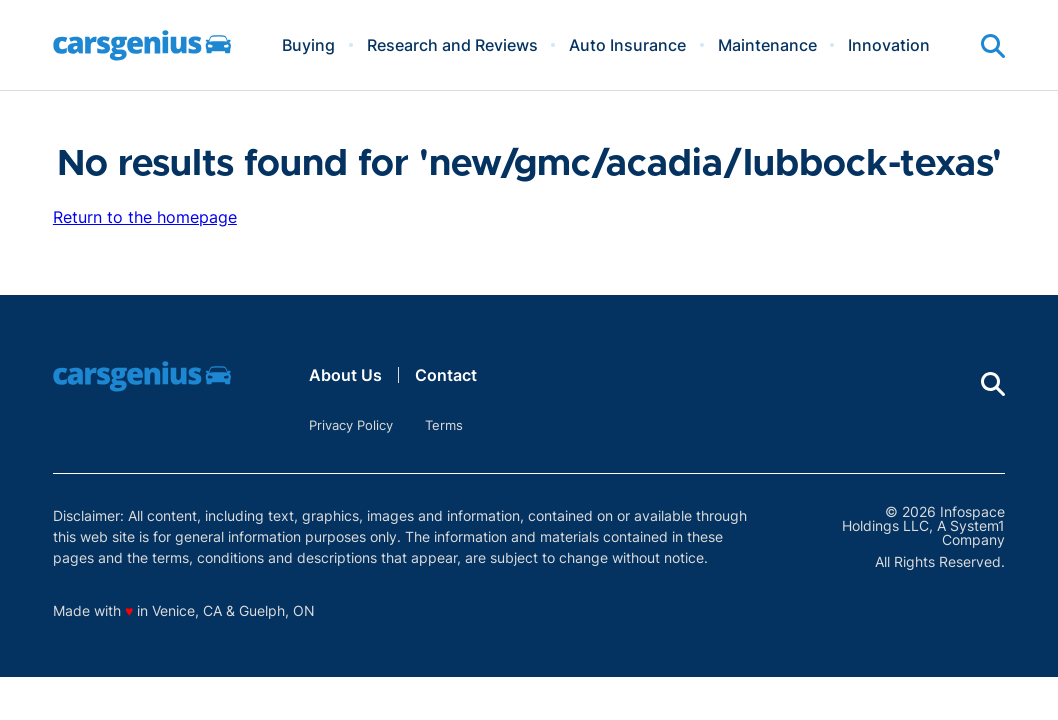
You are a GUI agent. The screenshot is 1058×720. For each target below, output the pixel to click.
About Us (345, 375)
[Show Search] (993, 46)
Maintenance (767, 45)
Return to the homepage (145, 217)
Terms (444, 425)
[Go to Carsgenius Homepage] (142, 45)
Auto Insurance (627, 45)
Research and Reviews (452, 45)
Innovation (889, 45)
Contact (446, 375)
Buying (308, 45)
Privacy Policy (351, 425)
